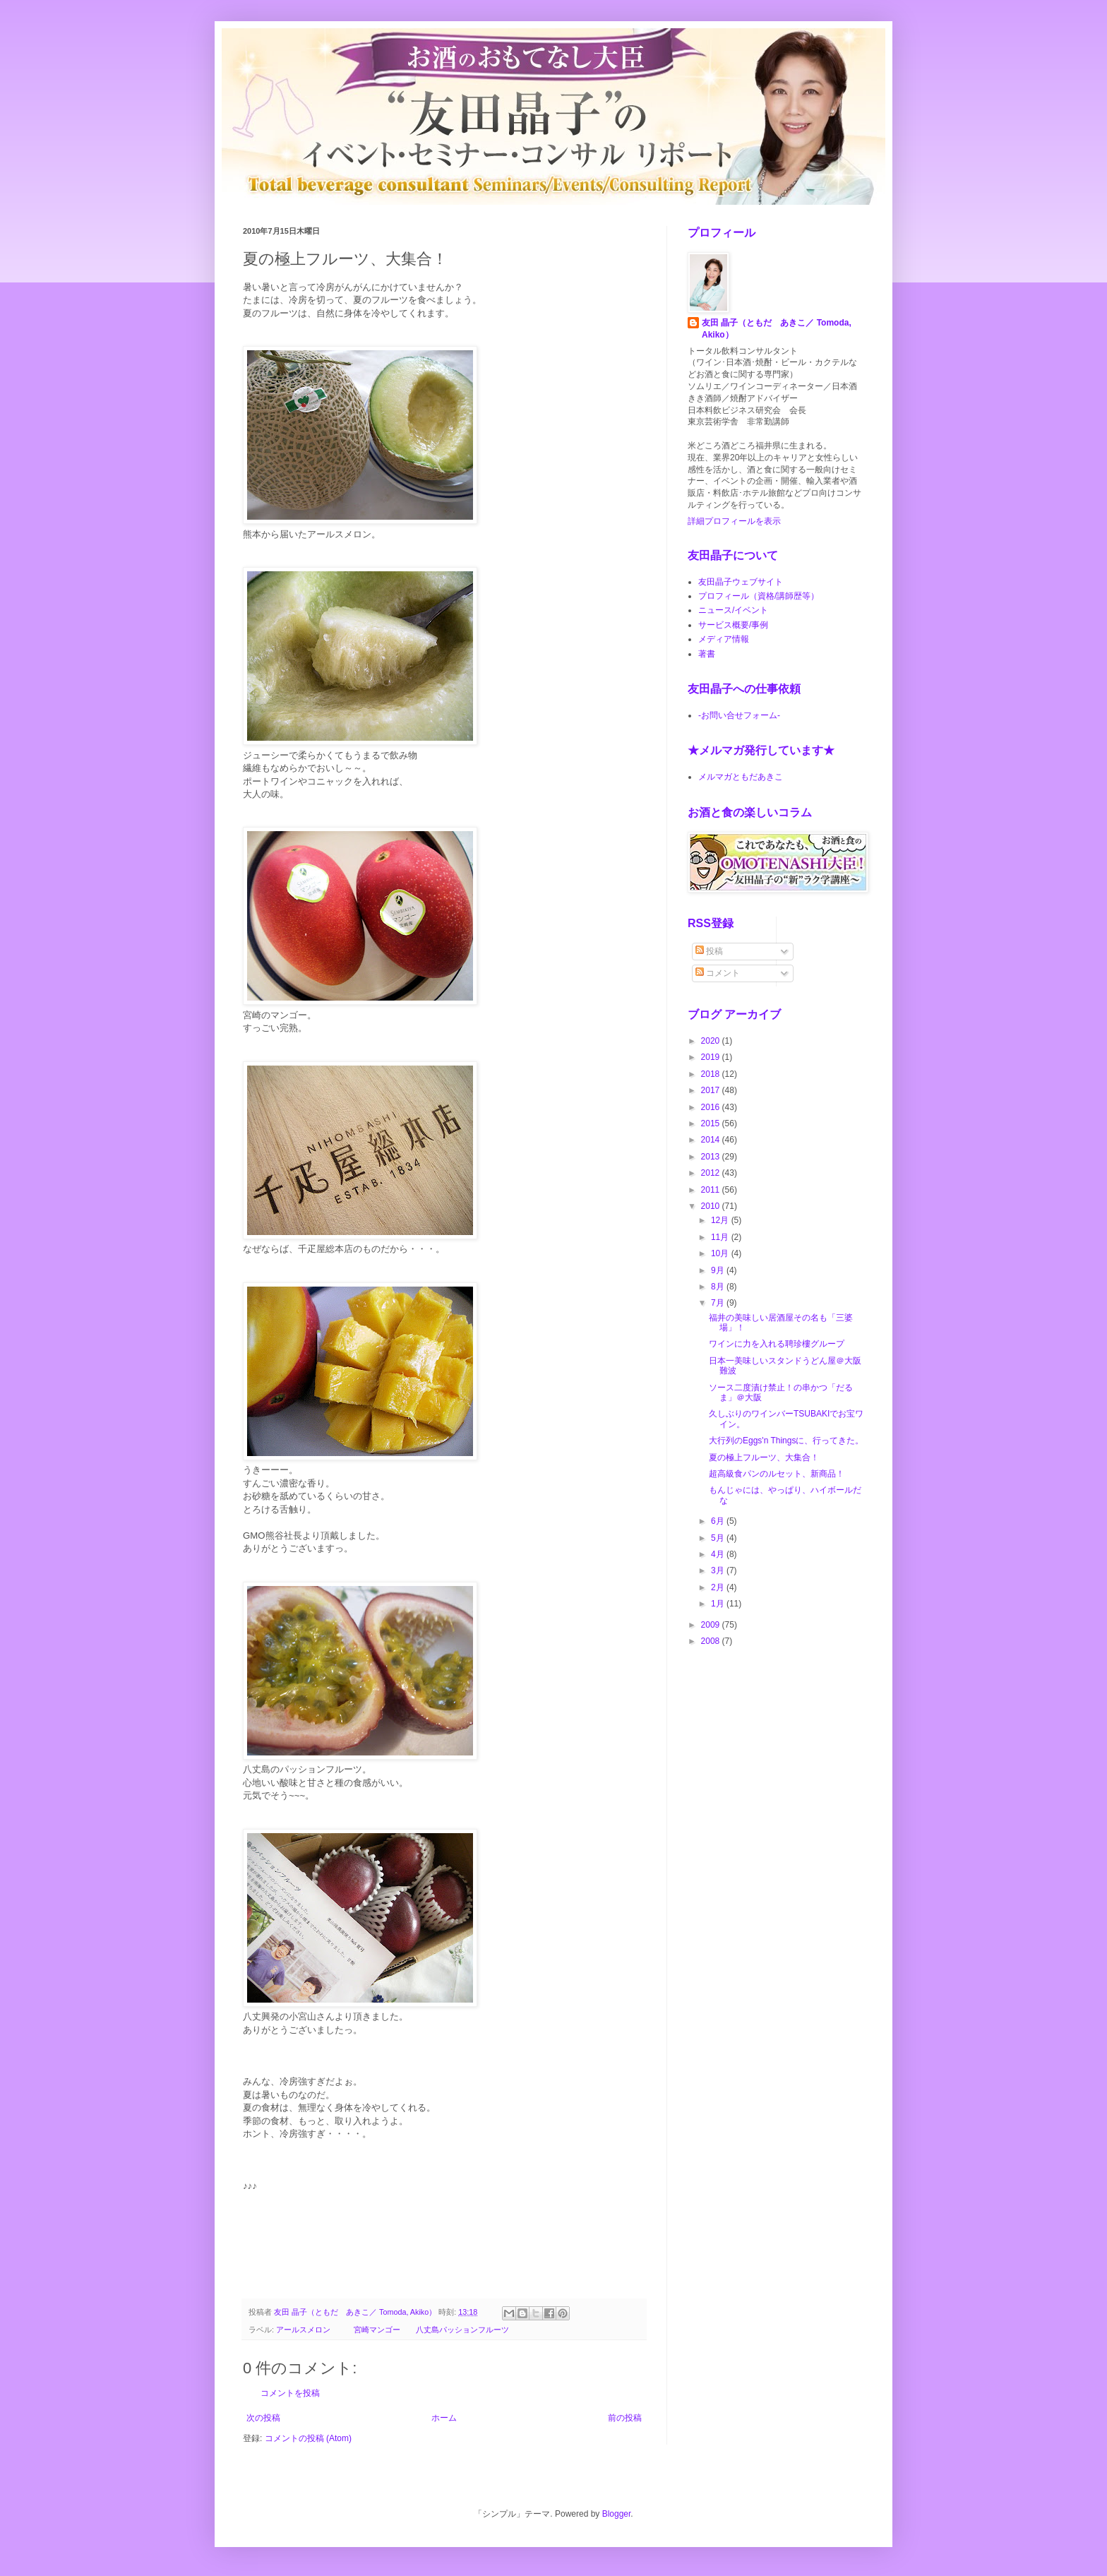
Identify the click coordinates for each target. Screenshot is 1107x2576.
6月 (718, 1521)
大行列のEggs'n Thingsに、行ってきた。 (786, 1440)
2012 (711, 1173)
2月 (718, 1587)
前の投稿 (625, 2418)
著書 (706, 654)
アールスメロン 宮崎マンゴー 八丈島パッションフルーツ (392, 2329)
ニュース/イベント (733, 610)
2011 (711, 1190)
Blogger (616, 2514)
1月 (718, 1604)
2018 (711, 1074)
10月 (721, 1253)
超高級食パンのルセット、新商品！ (776, 1474)
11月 (721, 1237)
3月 (718, 1570)
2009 (711, 1625)
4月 (718, 1554)
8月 (718, 1287)
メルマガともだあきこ (740, 777)
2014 (711, 1140)
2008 (711, 1641)
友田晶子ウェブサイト (740, 582)
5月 (718, 1538)
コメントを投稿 (290, 2393)
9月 (718, 1270)
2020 (711, 1041)
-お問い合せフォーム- (739, 715)
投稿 (709, 951)
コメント (717, 973)
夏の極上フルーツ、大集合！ (764, 1457)
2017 (711, 1090)
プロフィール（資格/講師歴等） (758, 596)
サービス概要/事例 (733, 625)
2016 (711, 1107)
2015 (711, 1123)
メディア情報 (723, 639)
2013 (711, 1157)
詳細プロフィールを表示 (734, 521)
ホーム (444, 2418)
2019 (711, 1057)
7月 (718, 1303)
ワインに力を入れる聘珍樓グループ (776, 1344)
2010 (711, 1206)
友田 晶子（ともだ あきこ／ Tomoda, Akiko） (776, 329)
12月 (721, 1220)
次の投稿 (263, 2418)
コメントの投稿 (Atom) (308, 2438)
